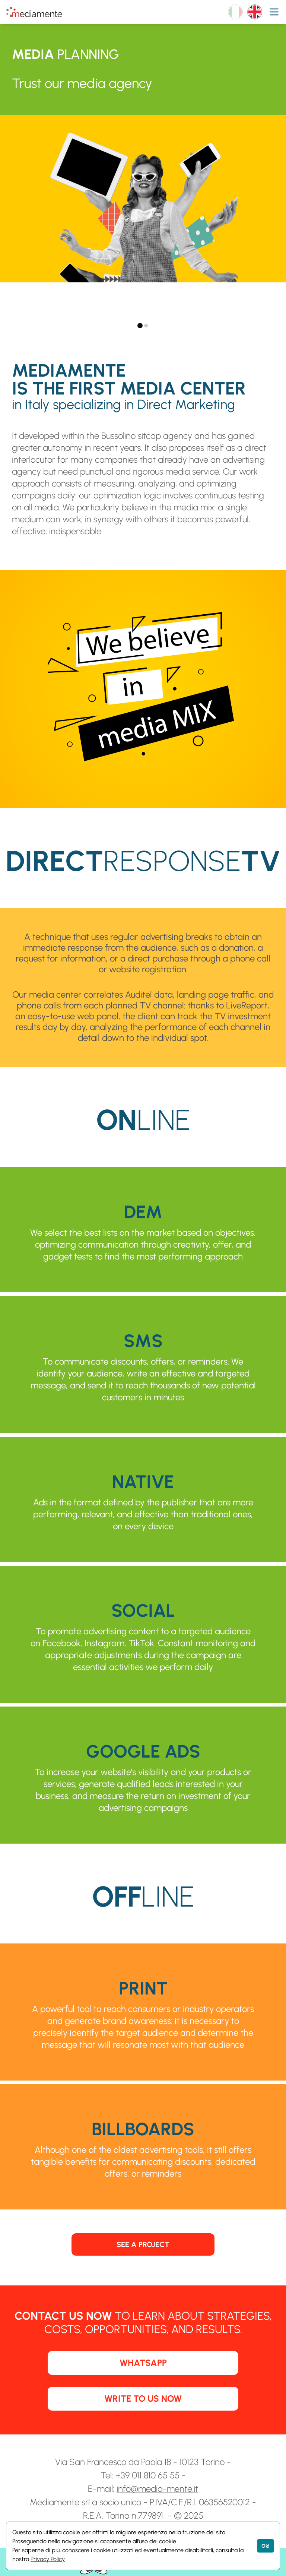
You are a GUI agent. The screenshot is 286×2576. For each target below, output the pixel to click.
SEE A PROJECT (143, 2244)
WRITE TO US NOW (143, 2398)
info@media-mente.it (157, 2488)
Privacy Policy (48, 2559)
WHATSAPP (143, 2362)
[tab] (140, 325)
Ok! (265, 2545)
